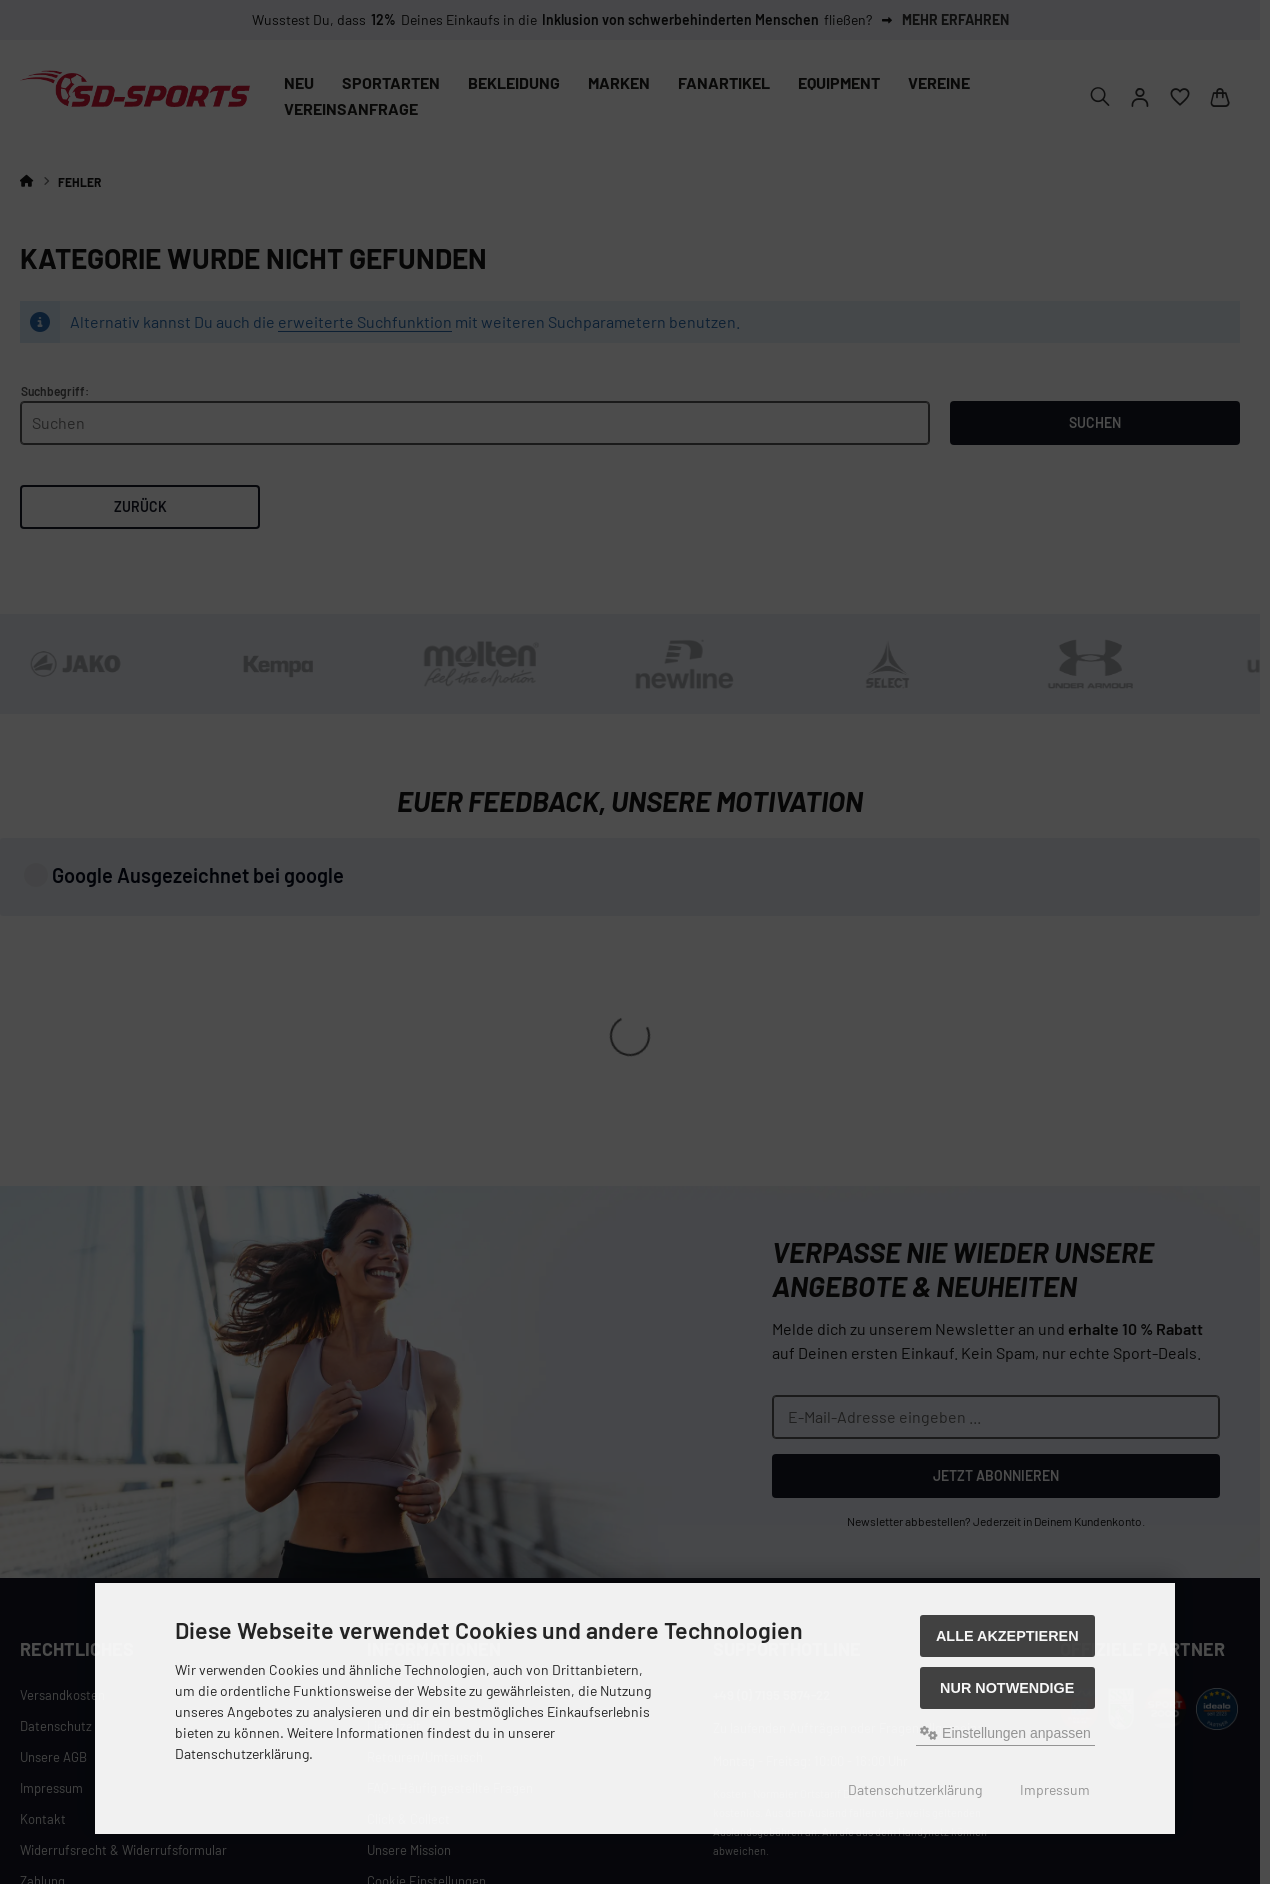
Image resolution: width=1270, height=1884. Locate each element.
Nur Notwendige (1007, 1688)
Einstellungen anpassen (1005, 1733)
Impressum (1055, 1789)
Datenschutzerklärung (915, 1789)
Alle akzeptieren (1007, 1636)
